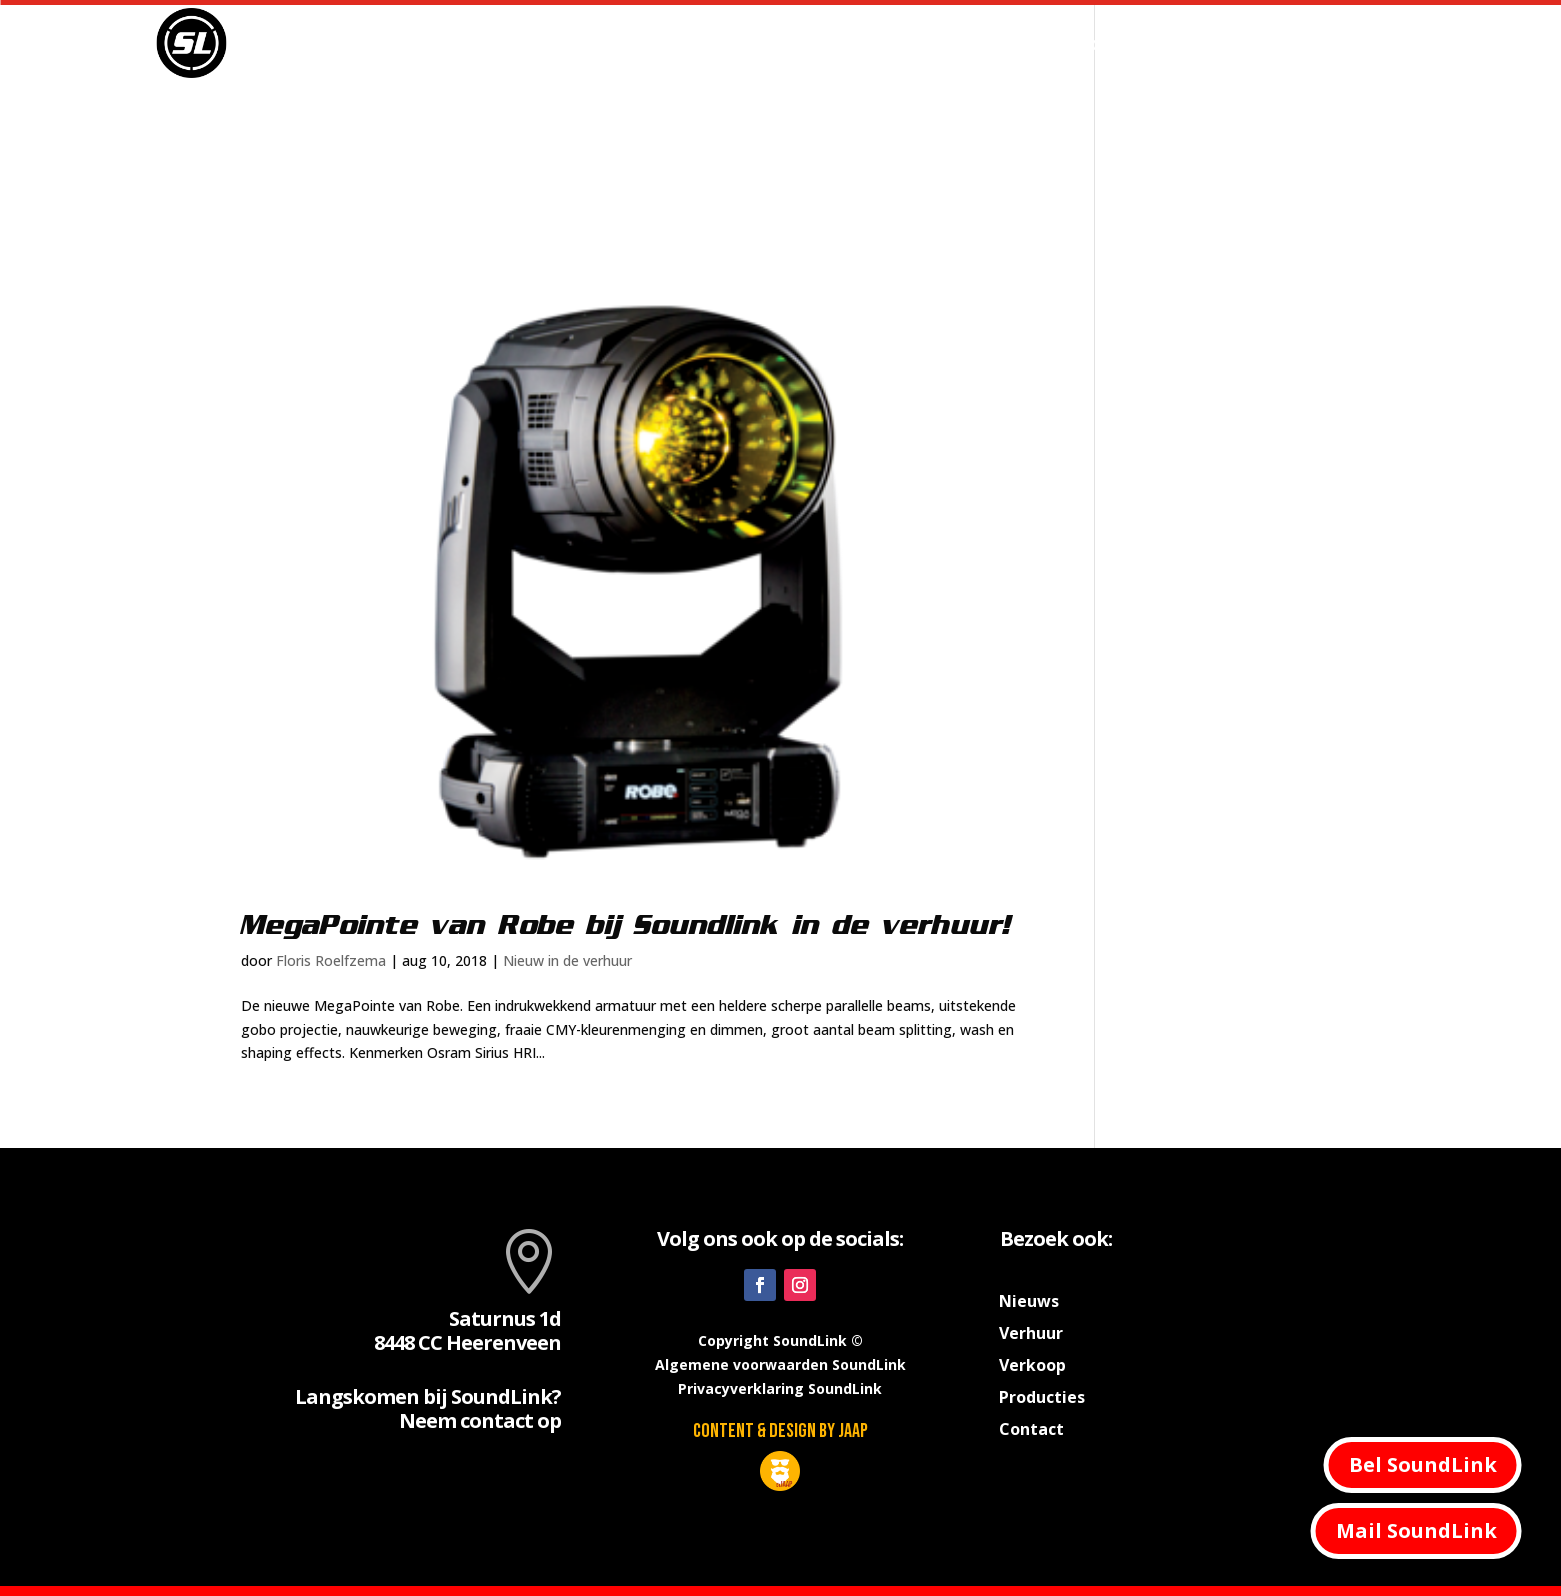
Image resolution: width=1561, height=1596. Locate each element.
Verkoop (1233, 43)
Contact (1326, 43)
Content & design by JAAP (780, 1431)
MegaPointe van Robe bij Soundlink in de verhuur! (626, 926)
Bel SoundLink (1423, 1464)
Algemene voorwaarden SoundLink (780, 1364)
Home (814, 43)
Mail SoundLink (1416, 1530)
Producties (1108, 43)
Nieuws (896, 43)
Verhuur (985, 43)
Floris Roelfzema (331, 960)
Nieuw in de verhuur (567, 960)
